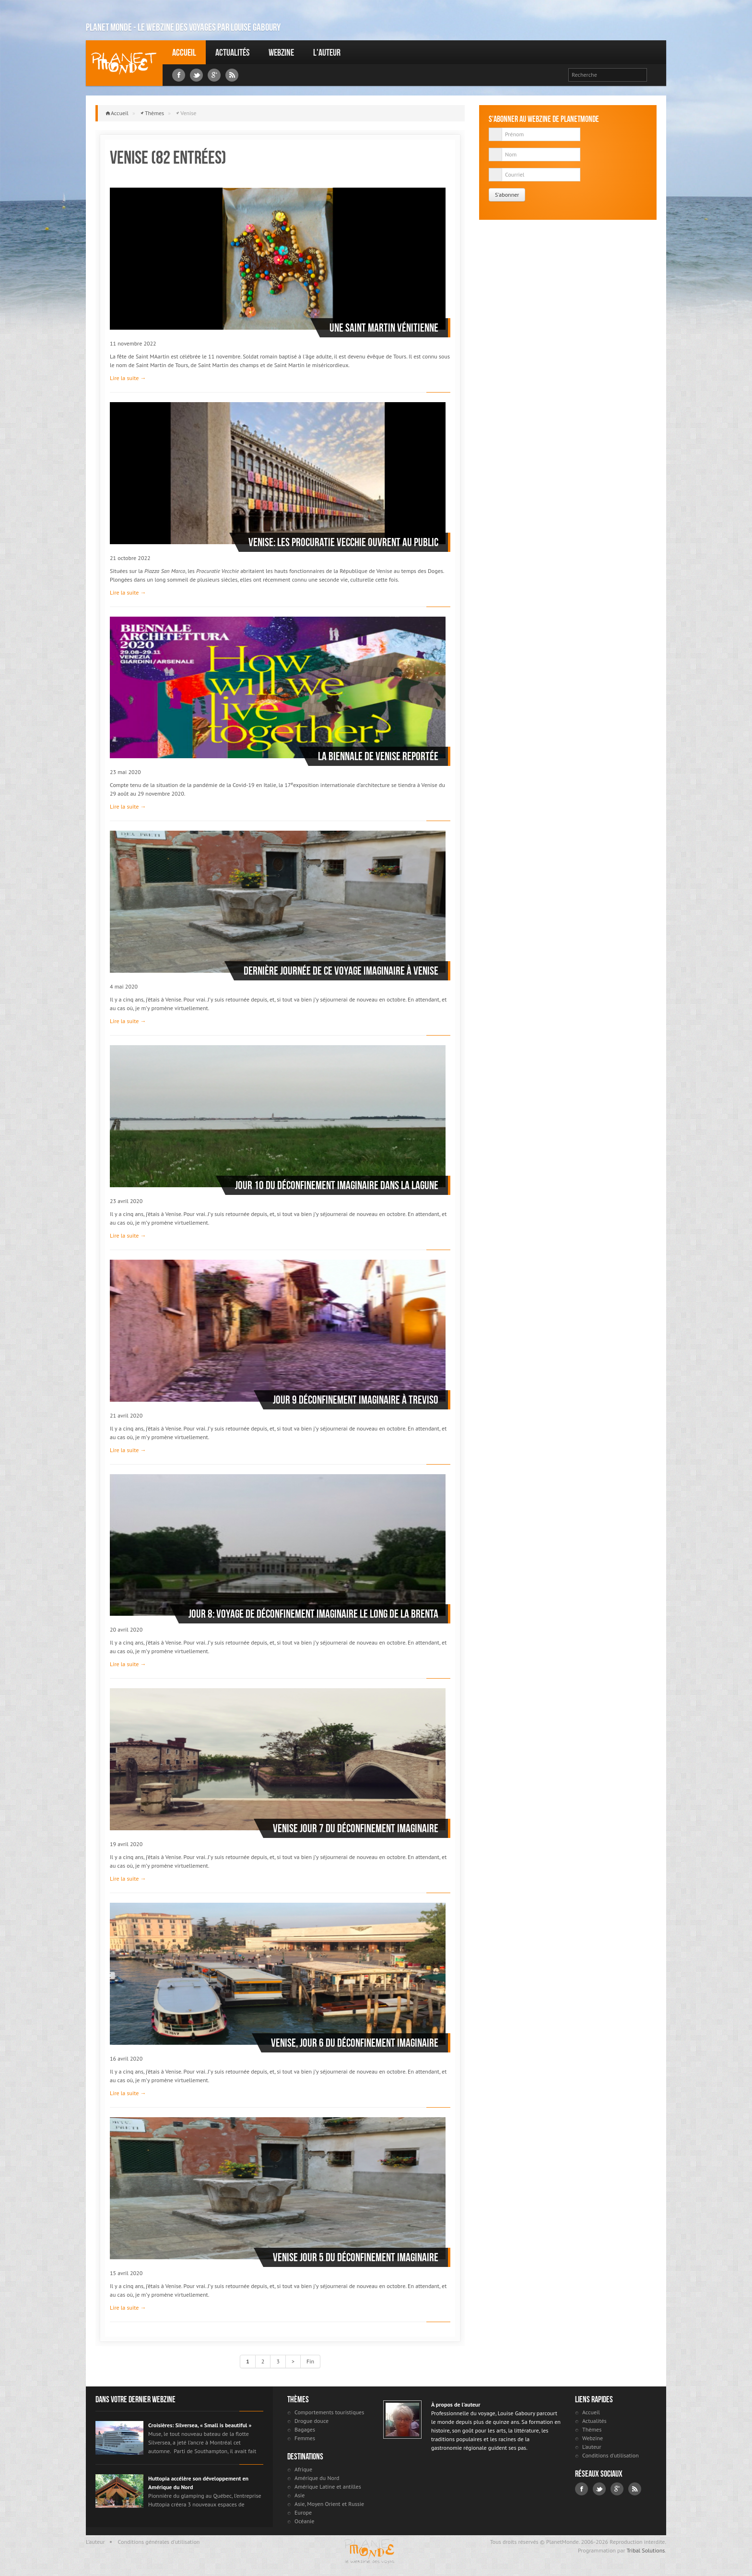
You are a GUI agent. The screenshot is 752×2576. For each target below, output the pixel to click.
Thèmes (154, 113)
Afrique (303, 2469)
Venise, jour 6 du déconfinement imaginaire (354, 2043)
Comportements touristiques (329, 2412)
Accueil (184, 52)
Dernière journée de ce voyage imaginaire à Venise (341, 971)
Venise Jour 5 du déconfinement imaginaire (355, 2257)
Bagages (304, 2429)
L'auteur (327, 52)
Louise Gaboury (124, 63)
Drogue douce (311, 2420)
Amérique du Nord (317, 2477)
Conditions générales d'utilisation (159, 2541)
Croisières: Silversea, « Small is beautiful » (199, 2425)
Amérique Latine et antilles (327, 2486)
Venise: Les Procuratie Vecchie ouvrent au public (343, 542)
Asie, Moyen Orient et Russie (329, 2503)
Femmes (304, 2438)
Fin (310, 2361)
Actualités (232, 52)
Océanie (304, 2521)
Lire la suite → (128, 378)
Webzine (281, 52)
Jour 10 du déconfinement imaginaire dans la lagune (336, 1185)
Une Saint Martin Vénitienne (383, 328)
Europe (303, 2512)
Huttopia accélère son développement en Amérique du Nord (198, 2483)
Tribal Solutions (645, 2550)
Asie (299, 2495)
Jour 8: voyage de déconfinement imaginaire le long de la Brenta (313, 1614)
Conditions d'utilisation (610, 2455)
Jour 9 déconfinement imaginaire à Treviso (355, 1400)
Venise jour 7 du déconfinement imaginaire (355, 1828)
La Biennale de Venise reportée (378, 756)
